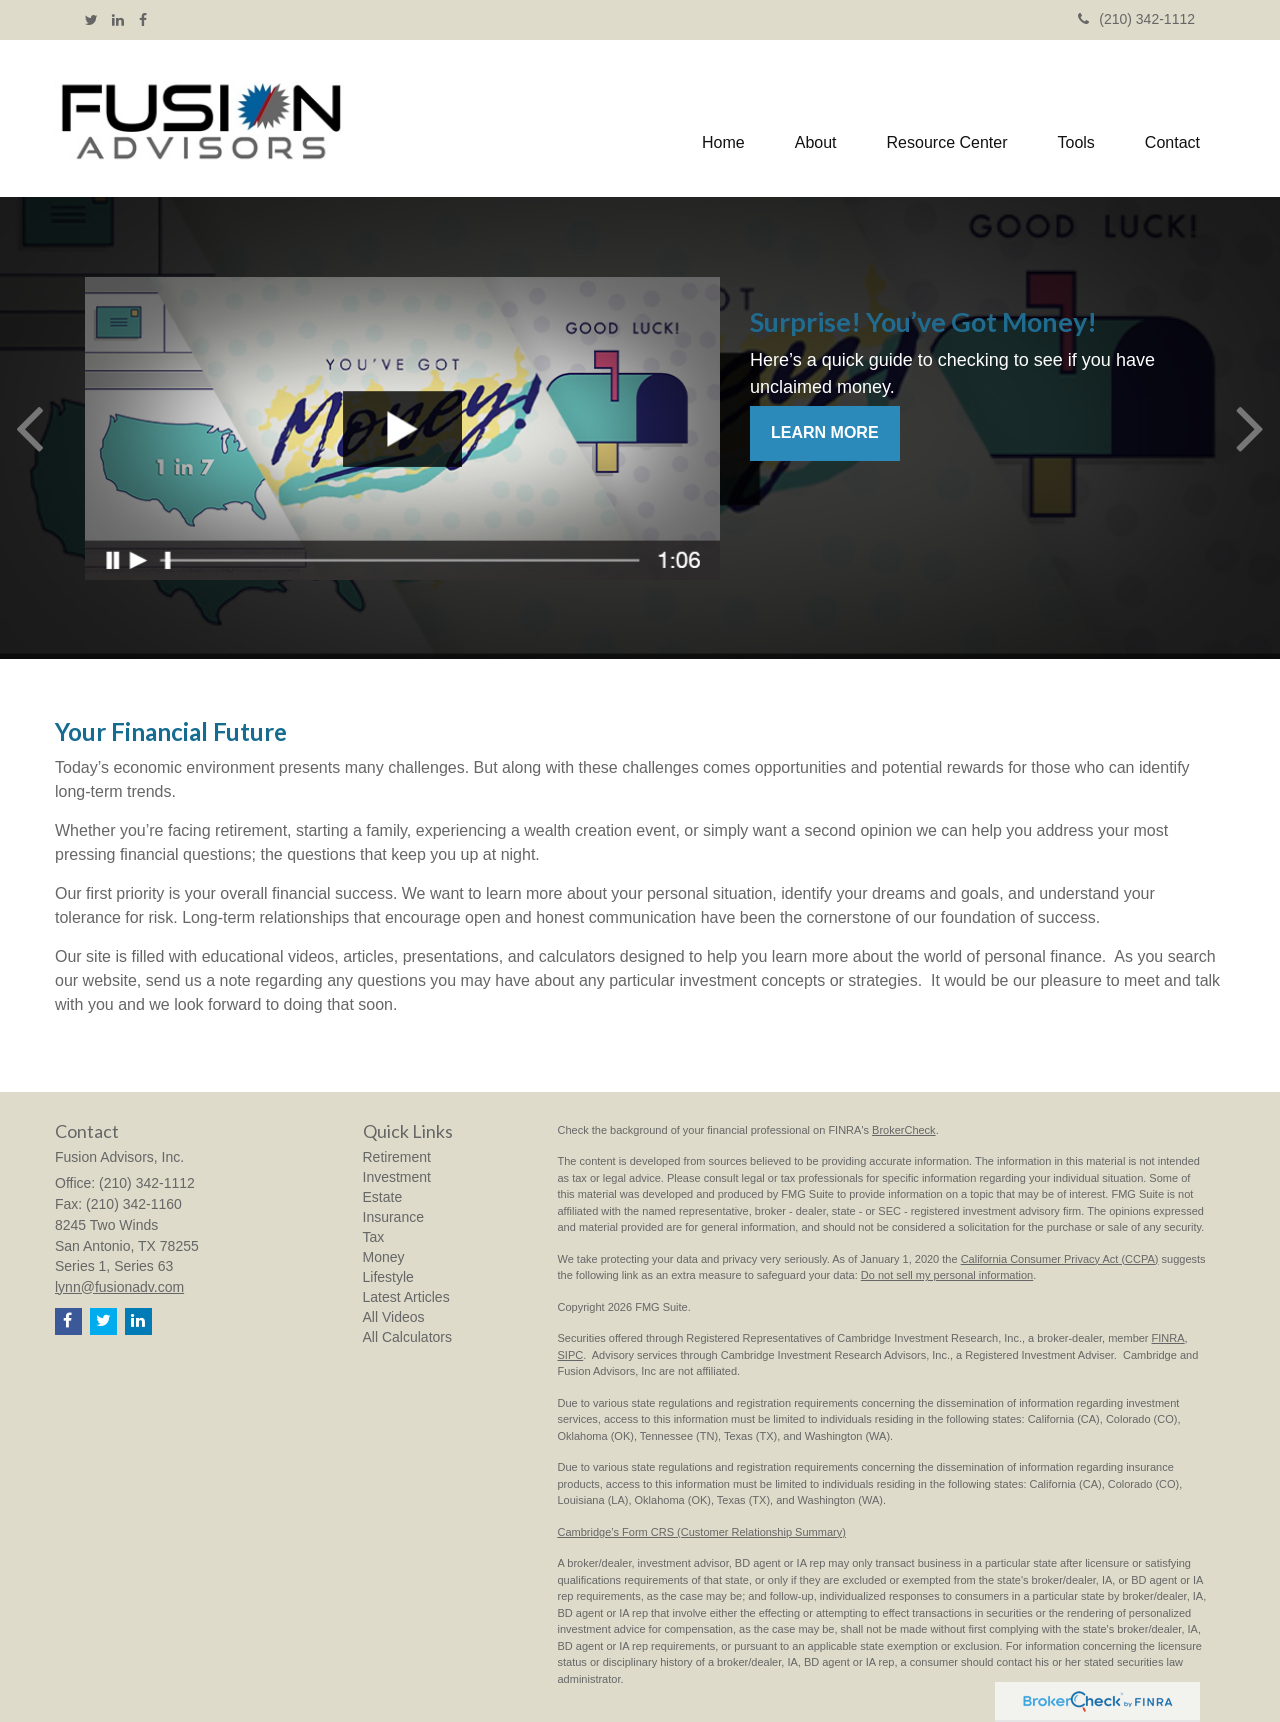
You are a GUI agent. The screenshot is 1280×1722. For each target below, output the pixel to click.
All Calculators (407, 1337)
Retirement (397, 1157)
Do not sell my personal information (947, 1275)
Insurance (393, 1217)
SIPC (571, 1355)
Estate (383, 1197)
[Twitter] (91, 20)
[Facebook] (143, 20)
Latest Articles (406, 1297)
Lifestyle (388, 1277)
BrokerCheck (904, 1130)
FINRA (1168, 1338)
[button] (816, 119)
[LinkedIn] (118, 20)
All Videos (394, 1317)
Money (384, 1257)
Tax (374, 1237)
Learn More (825, 432)
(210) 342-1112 (1136, 19)
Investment (397, 1177)
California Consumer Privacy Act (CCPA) (1060, 1259)
